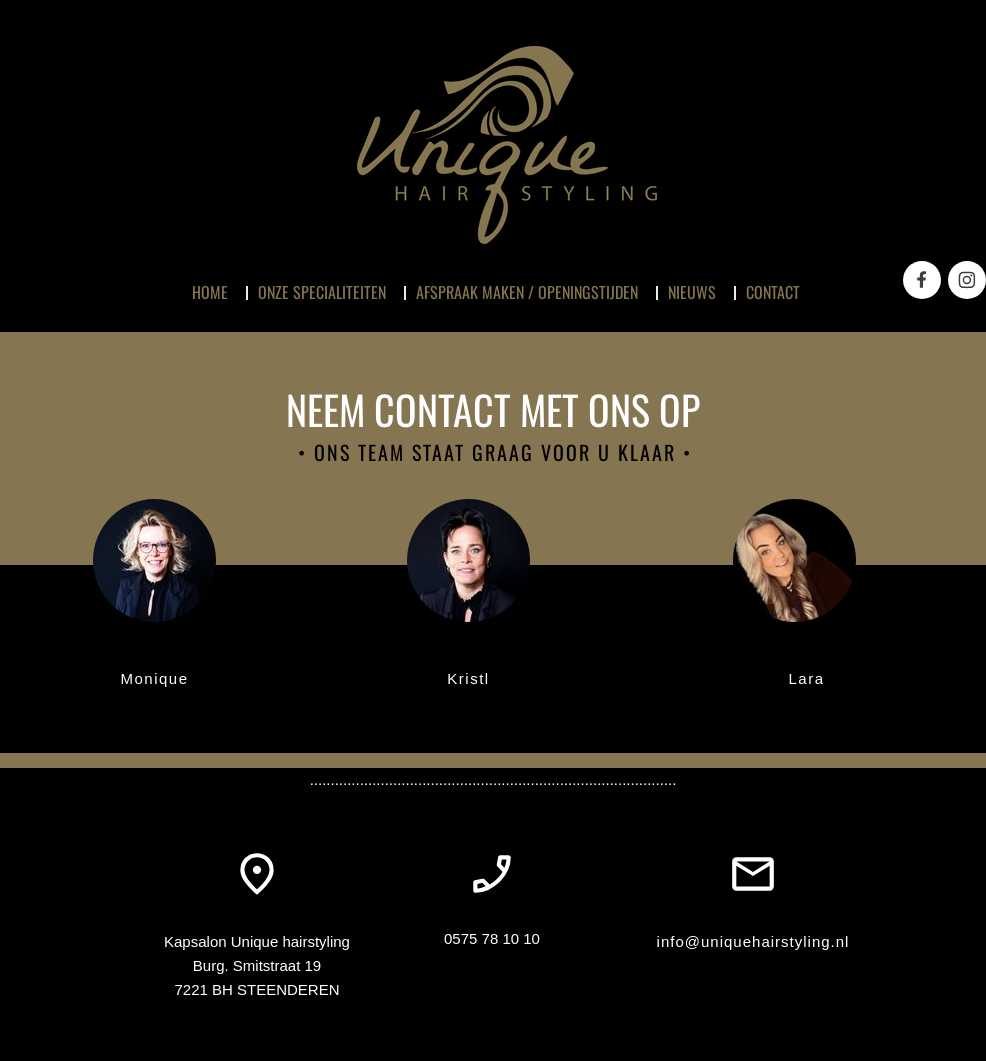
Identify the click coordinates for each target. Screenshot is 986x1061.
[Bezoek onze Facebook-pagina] (922, 280)
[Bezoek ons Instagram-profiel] (967, 280)
